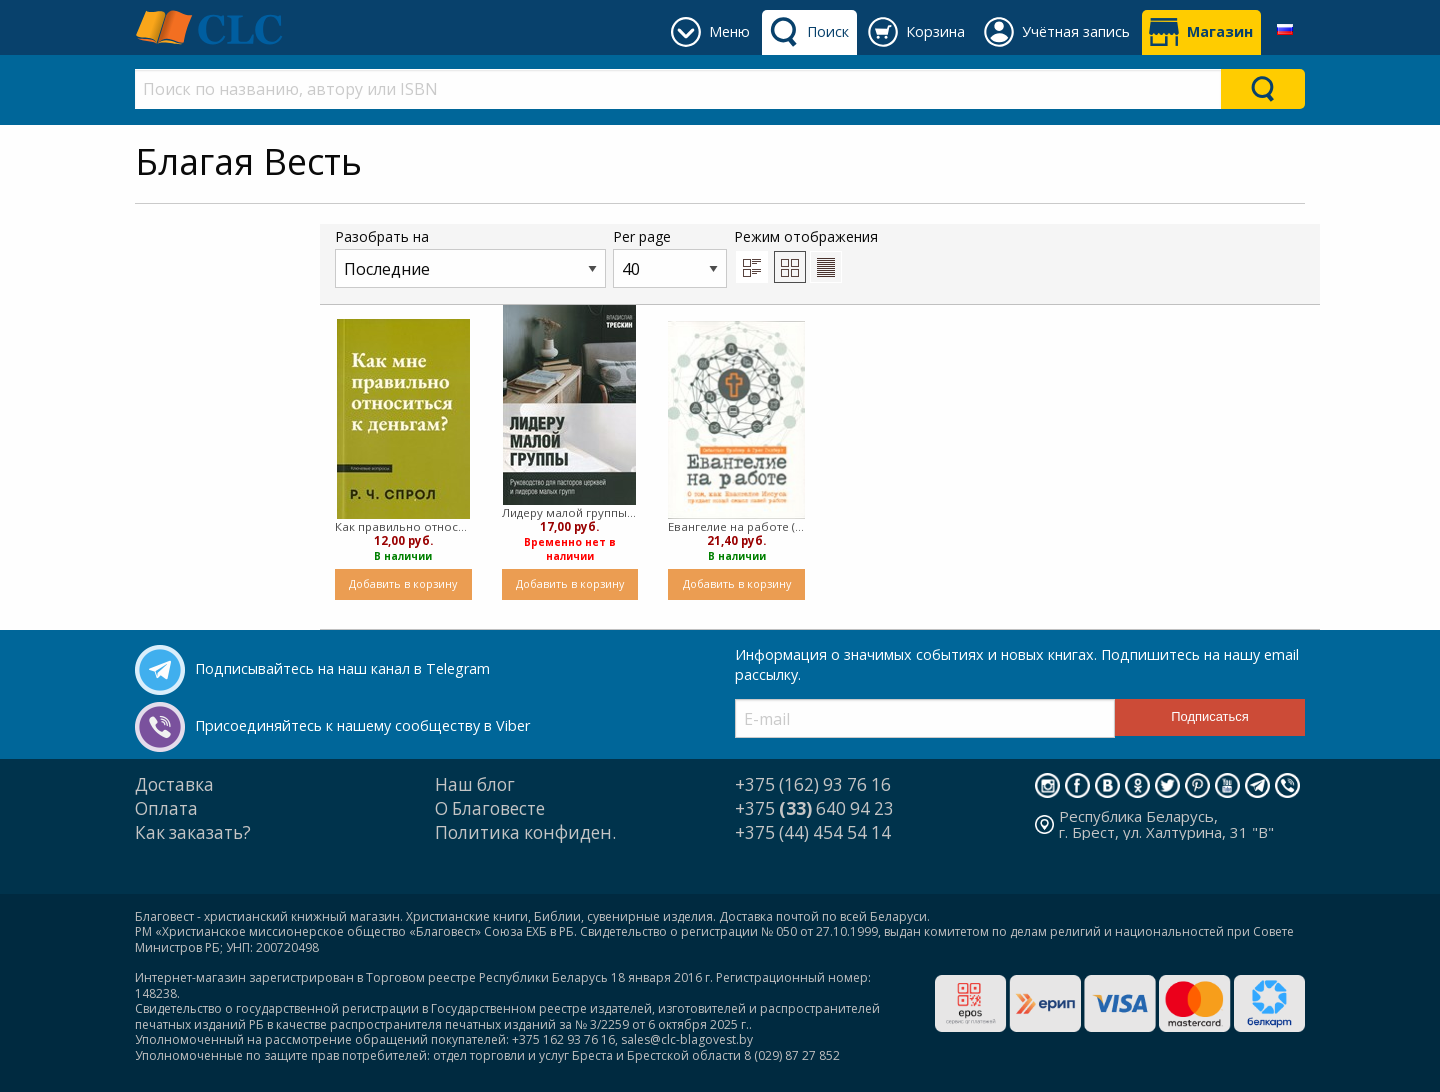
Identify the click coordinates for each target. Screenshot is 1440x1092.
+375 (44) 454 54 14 (813, 832)
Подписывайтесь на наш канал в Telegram (342, 668)
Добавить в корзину (403, 583)
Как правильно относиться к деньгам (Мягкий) (403, 526)
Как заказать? (193, 832)
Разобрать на (470, 257)
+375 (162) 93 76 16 (813, 784)
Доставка (174, 784)
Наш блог (475, 784)
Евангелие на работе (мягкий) (736, 526)
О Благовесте (490, 808)
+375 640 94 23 (814, 808)
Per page (670, 257)
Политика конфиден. (525, 832)
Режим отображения (806, 255)
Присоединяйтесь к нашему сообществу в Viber (362, 725)
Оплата (166, 808)
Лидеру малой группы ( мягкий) (570, 512)
